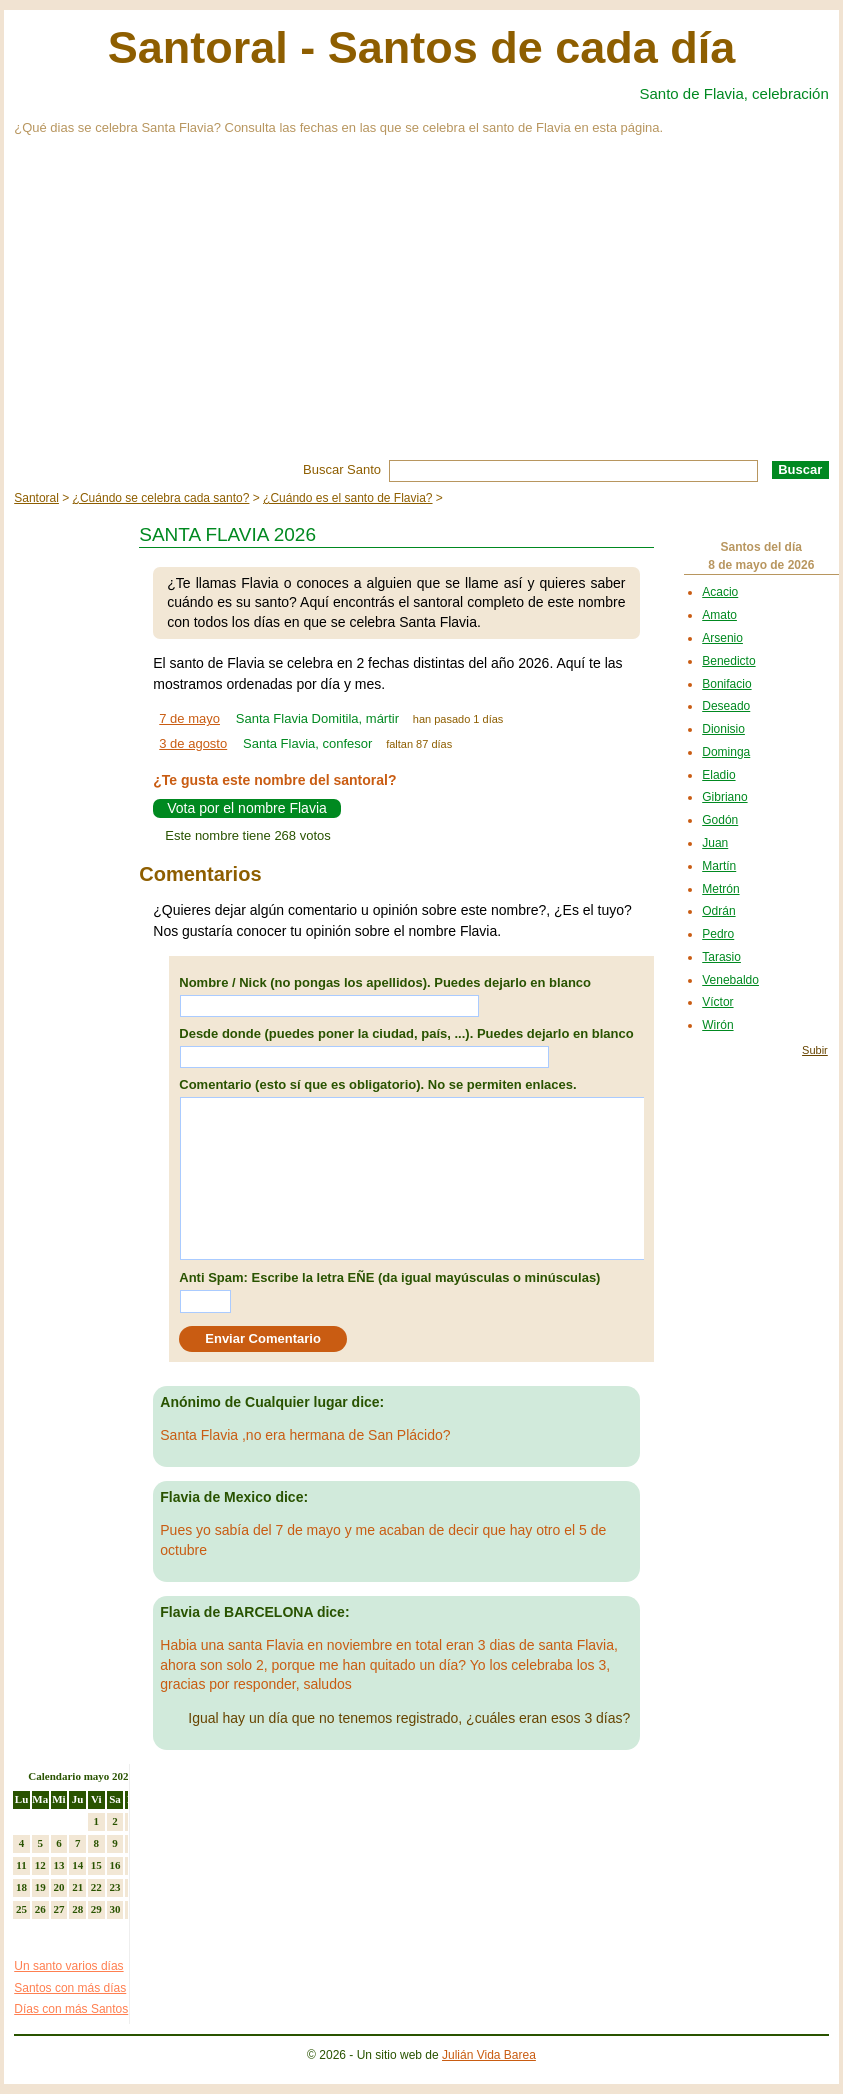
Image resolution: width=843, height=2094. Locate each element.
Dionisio (723, 729)
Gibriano (724, 797)
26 (40, 1909)
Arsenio (722, 638)
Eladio (718, 775)
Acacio (720, 592)
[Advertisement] (421, 310)
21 (77, 1887)
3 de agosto (193, 743)
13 (58, 1865)
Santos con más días (70, 1988)
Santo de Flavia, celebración (734, 93)
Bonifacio (726, 684)
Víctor (717, 1002)
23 (115, 1887)
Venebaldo (730, 980)
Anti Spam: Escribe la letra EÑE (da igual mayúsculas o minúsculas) (389, 1277)
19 (40, 1887)
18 (21, 1887)
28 (77, 1909)
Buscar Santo (342, 469)
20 (58, 1887)
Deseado (726, 706)
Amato (719, 615)
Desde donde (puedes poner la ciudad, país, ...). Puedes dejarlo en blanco (406, 1033)
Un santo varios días (68, 1966)
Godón (720, 820)
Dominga (726, 752)
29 (96, 1909)
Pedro (718, 934)
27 (58, 1909)
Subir (815, 1050)
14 (77, 1865)
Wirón (717, 1025)
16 (115, 1865)
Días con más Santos (71, 2009)
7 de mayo (189, 718)
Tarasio (721, 957)
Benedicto (728, 661)
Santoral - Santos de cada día (422, 47)
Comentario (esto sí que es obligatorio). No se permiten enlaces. (377, 1084)
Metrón (720, 889)
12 (40, 1865)
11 (21, 1865)
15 (96, 1865)
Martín (719, 866)
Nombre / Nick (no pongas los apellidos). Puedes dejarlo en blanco (385, 982)
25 (21, 1909)
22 (96, 1887)
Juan (715, 843)
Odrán (718, 911)
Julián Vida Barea (489, 2055)
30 (115, 1909)
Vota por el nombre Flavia (247, 808)
